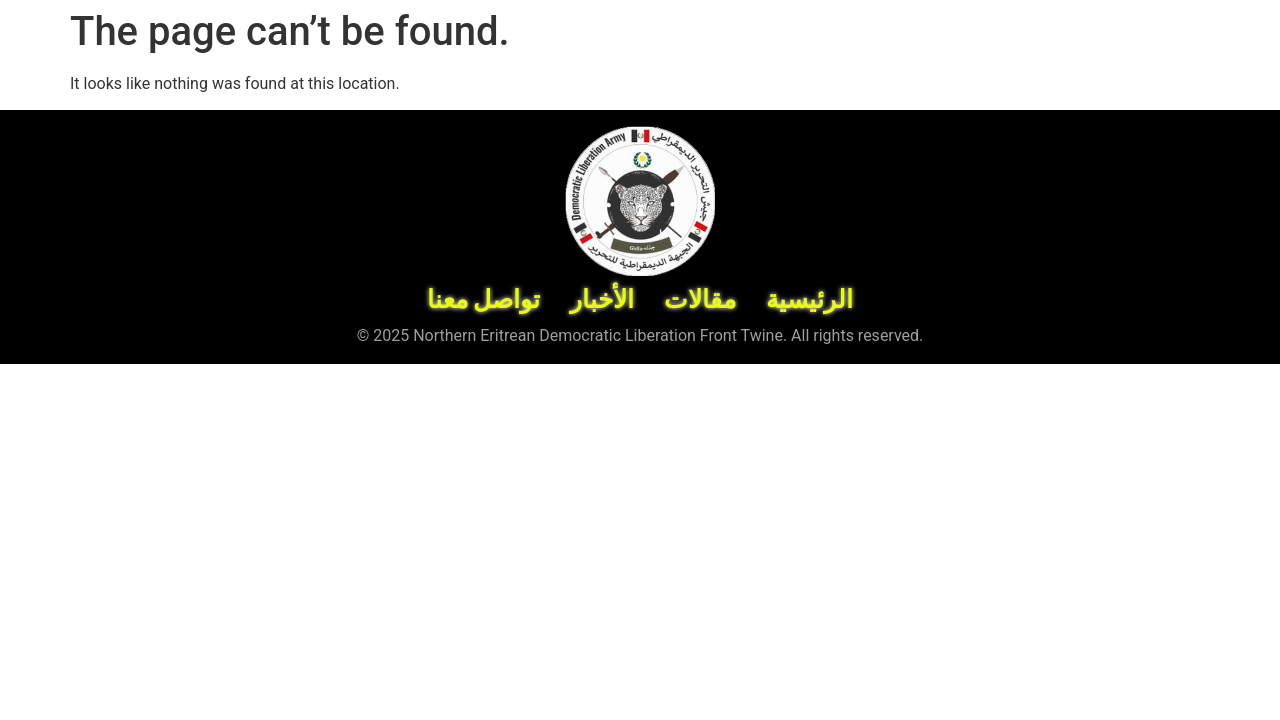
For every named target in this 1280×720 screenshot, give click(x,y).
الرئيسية (809, 299)
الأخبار (602, 299)
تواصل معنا (483, 299)
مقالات (700, 299)
